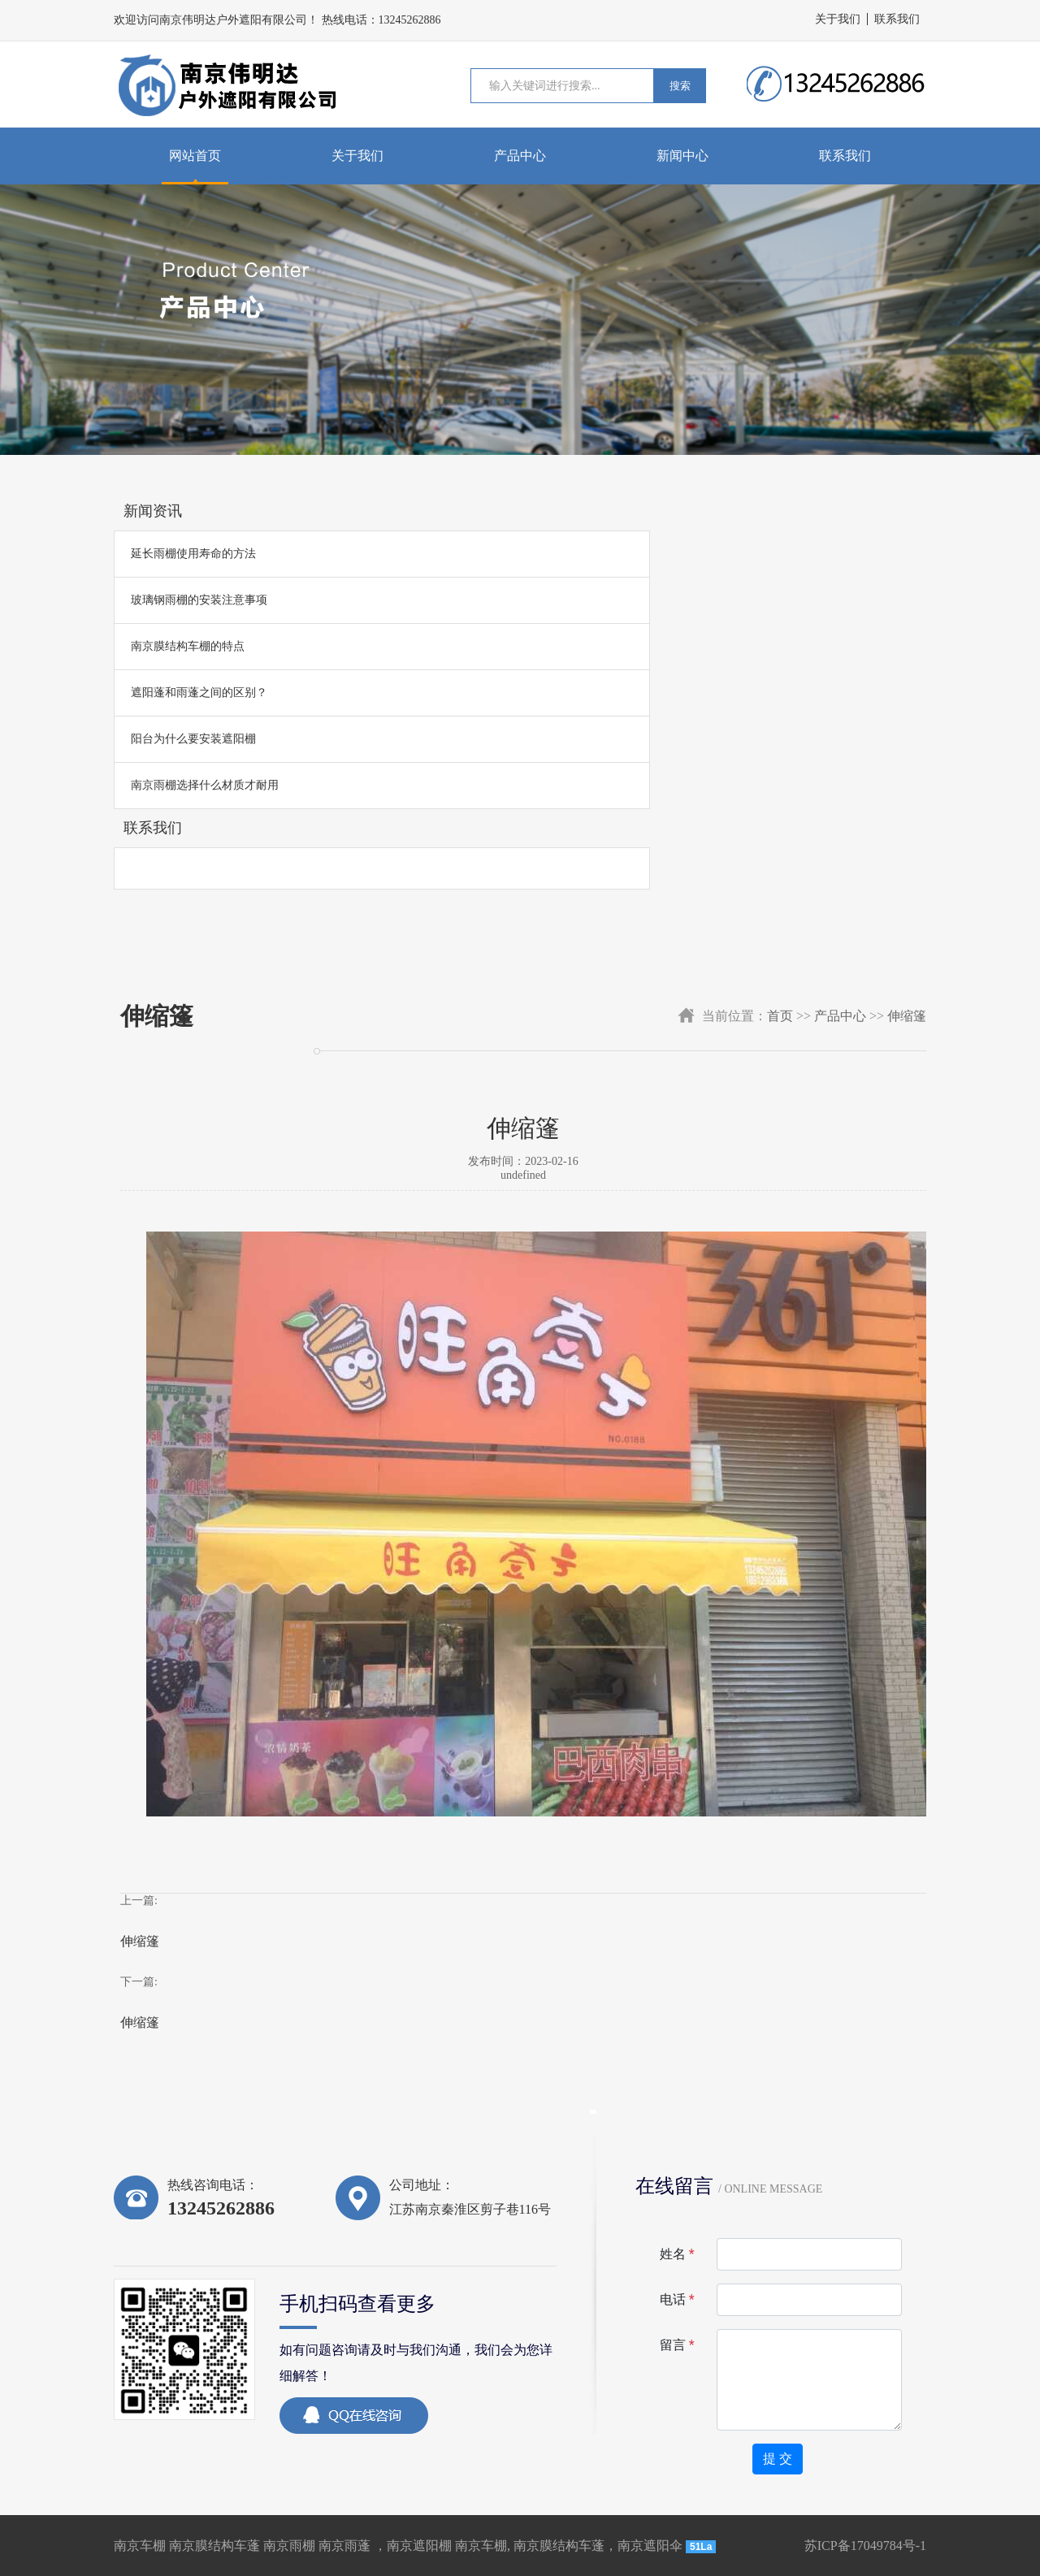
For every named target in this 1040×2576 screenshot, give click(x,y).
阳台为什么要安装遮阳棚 (193, 739)
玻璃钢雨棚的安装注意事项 (199, 600)
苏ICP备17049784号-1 (865, 2545)
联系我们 (897, 19)
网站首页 (195, 155)
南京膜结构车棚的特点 (188, 646)
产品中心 (520, 155)
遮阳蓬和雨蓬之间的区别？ (199, 692)
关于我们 (837, 19)
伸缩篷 (906, 1016)
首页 (780, 1016)
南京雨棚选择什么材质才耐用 (205, 785)
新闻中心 (682, 155)
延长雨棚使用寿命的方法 (193, 554)
